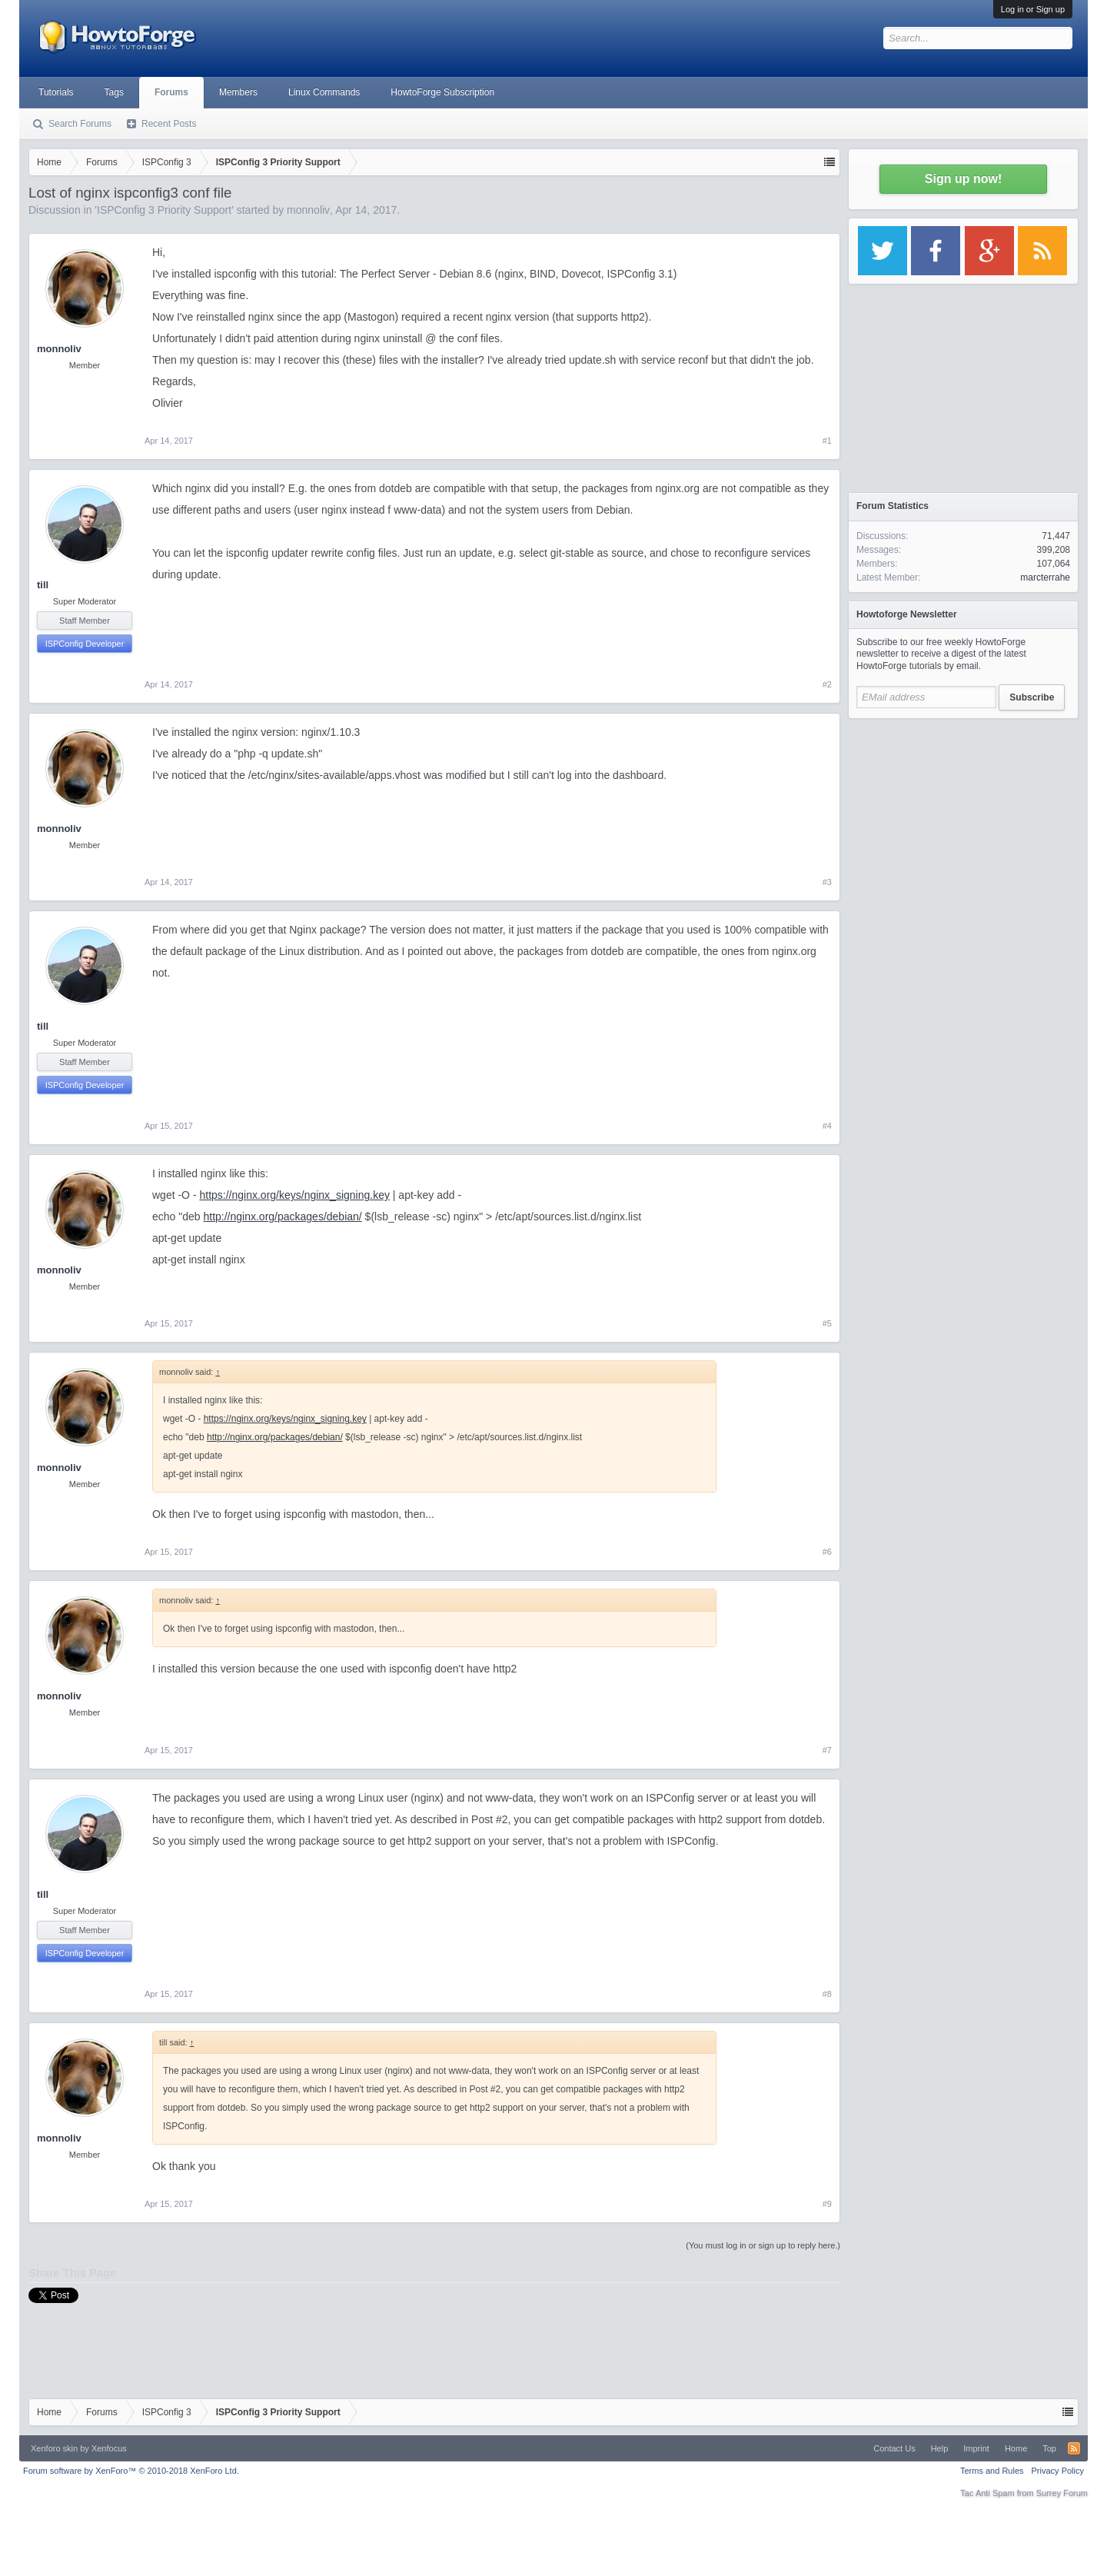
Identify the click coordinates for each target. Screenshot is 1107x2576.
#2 (827, 684)
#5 (827, 1323)
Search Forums (79, 123)
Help (940, 2448)
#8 (827, 1994)
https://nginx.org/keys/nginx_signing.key (294, 1195)
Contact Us (894, 2448)
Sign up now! (963, 178)
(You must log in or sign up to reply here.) (763, 2245)
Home (1016, 2448)
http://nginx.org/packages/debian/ (282, 1216)
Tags (114, 92)
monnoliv (308, 210)
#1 (827, 440)
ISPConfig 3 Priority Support (164, 210)
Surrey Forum (1062, 2493)
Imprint (976, 2448)
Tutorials (56, 92)
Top (1049, 2448)
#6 (827, 1551)
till (42, 585)
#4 (827, 1125)
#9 (827, 2203)
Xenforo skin (54, 2448)
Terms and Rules (992, 2470)
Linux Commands (324, 92)
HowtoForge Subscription (442, 92)
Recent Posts (168, 123)
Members (238, 92)
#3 (827, 882)
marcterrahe (1045, 577)
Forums (171, 92)
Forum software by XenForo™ (131, 2470)
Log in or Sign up (1033, 9)
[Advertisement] (963, 823)
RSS (1074, 2448)
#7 (827, 1750)
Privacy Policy (1058, 2470)
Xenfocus (109, 2448)
